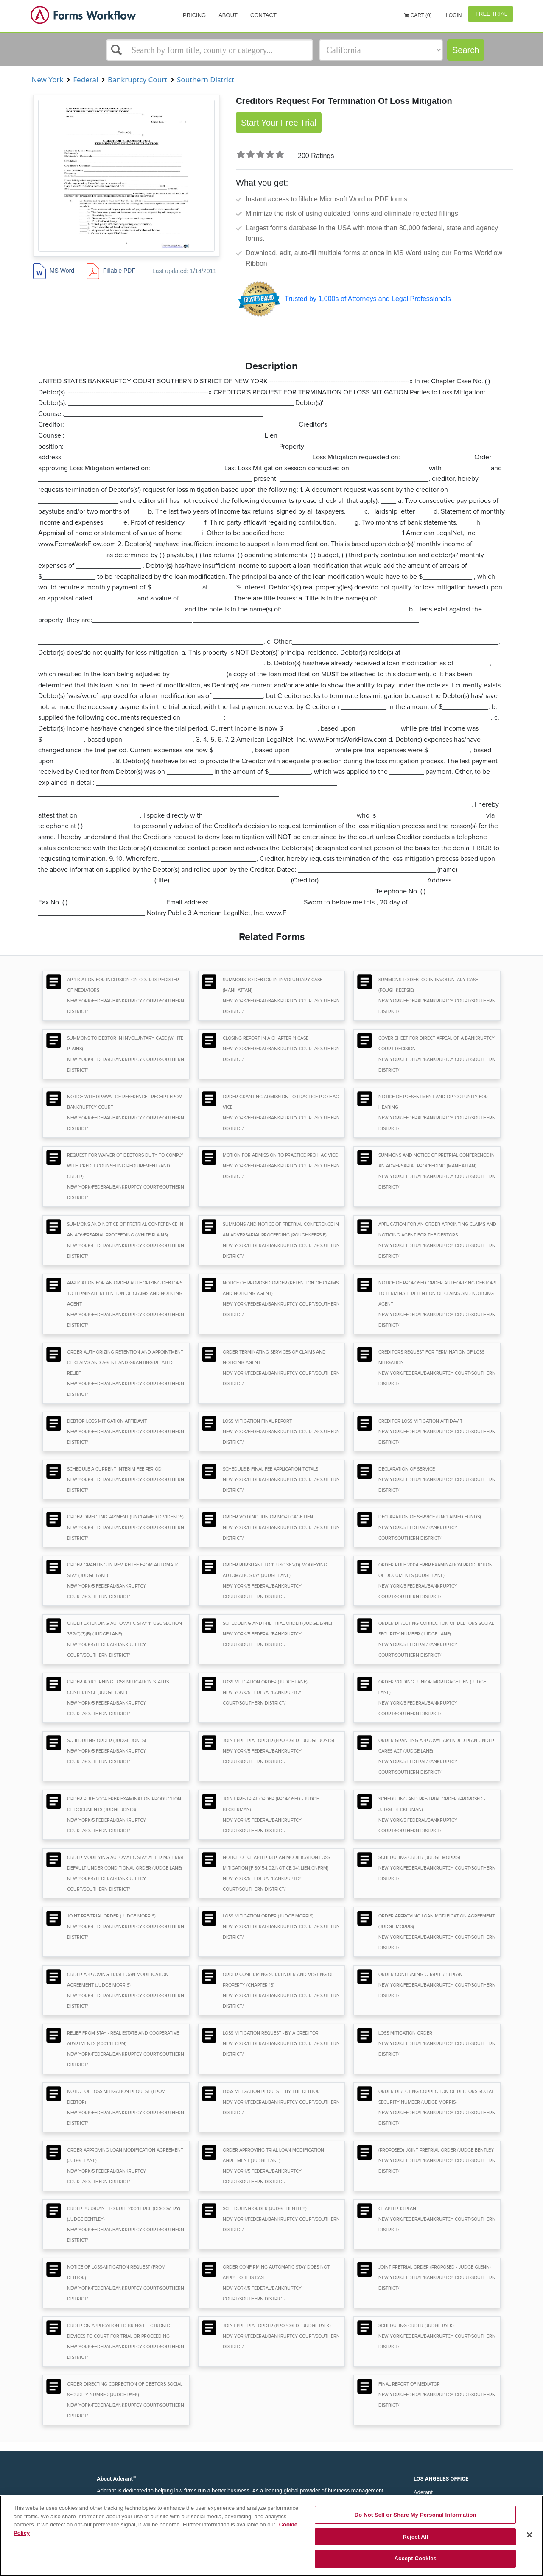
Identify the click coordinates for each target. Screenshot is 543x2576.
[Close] (529, 2535)
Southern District (205, 79)
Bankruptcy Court (137, 79)
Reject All (415, 2537)
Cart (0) (418, 15)
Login (453, 15)
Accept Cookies (416, 2558)
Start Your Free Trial (278, 122)
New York (47, 79)
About (228, 15)
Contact (263, 15)
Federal (85, 79)
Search (465, 50)
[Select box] (209, 50)
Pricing (194, 15)
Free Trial (490, 14)
